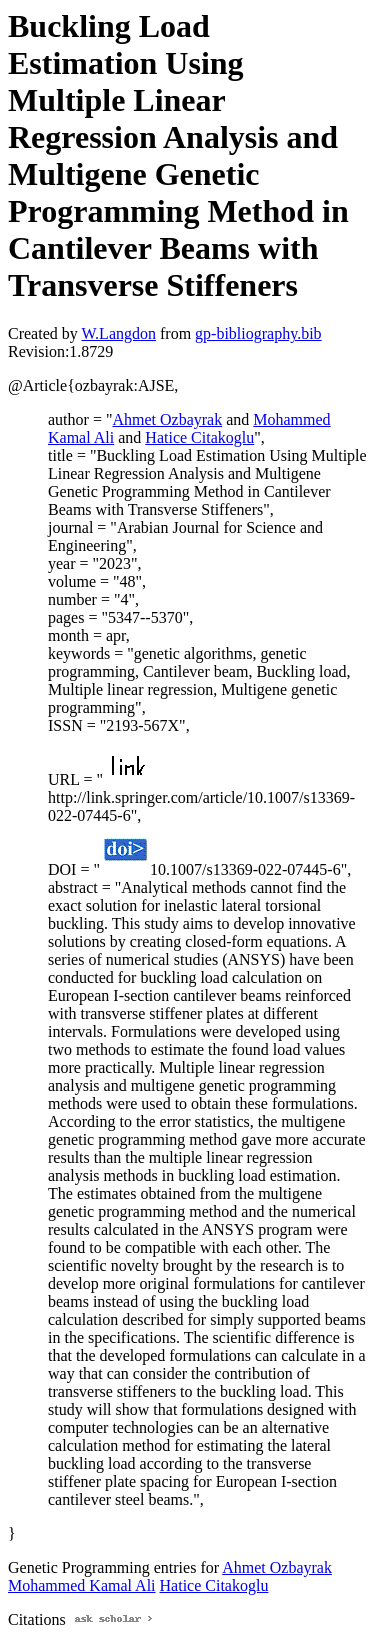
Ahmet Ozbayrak (167, 419)
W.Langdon (118, 333)
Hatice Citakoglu (199, 437)
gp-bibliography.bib (258, 333)
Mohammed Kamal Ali (82, 1585)
